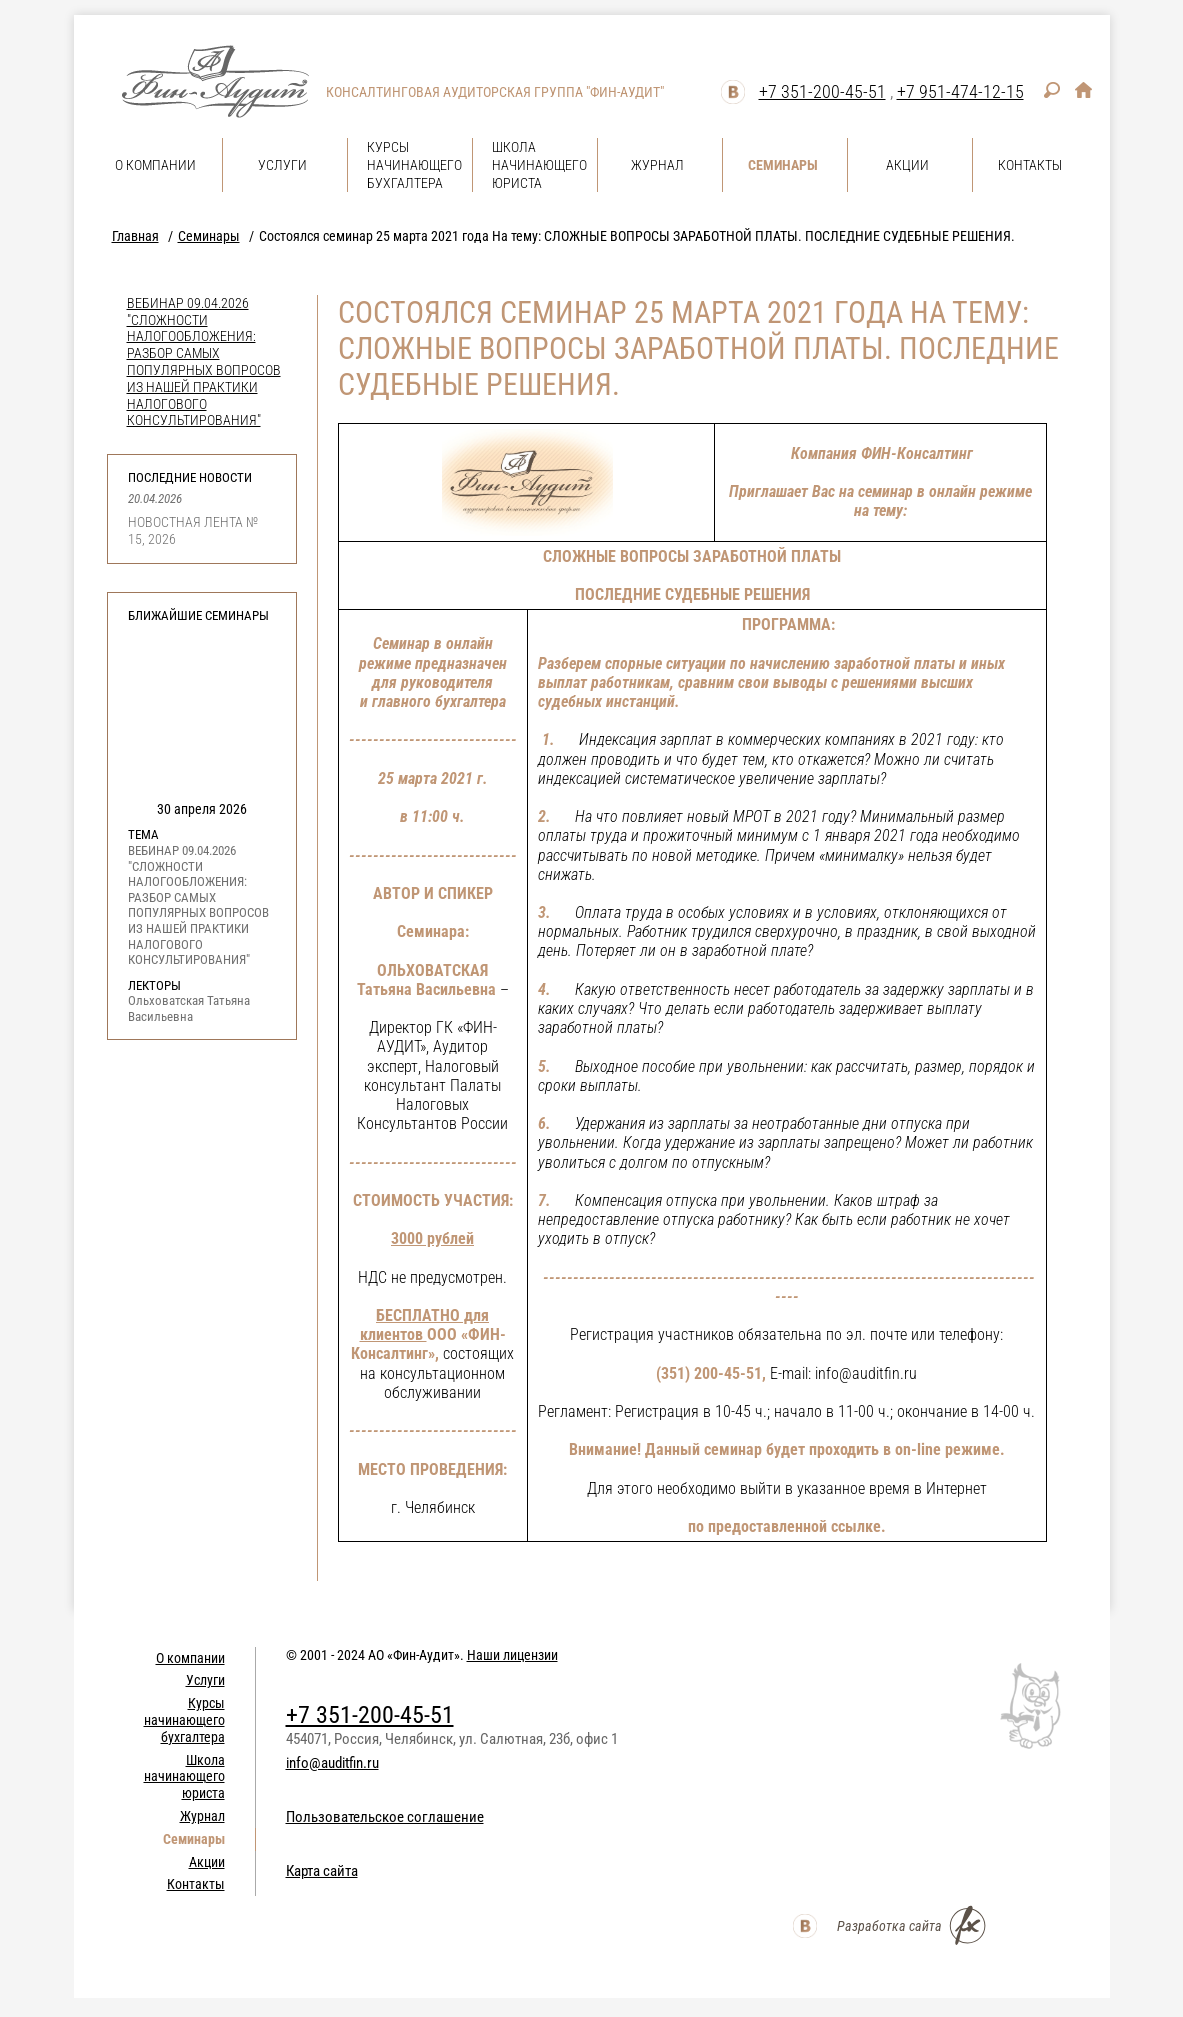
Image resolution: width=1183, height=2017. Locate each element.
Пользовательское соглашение (385, 1817)
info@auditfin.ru (332, 1763)
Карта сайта (322, 1871)
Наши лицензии (512, 1655)
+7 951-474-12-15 (960, 91)
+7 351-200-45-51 (822, 91)
